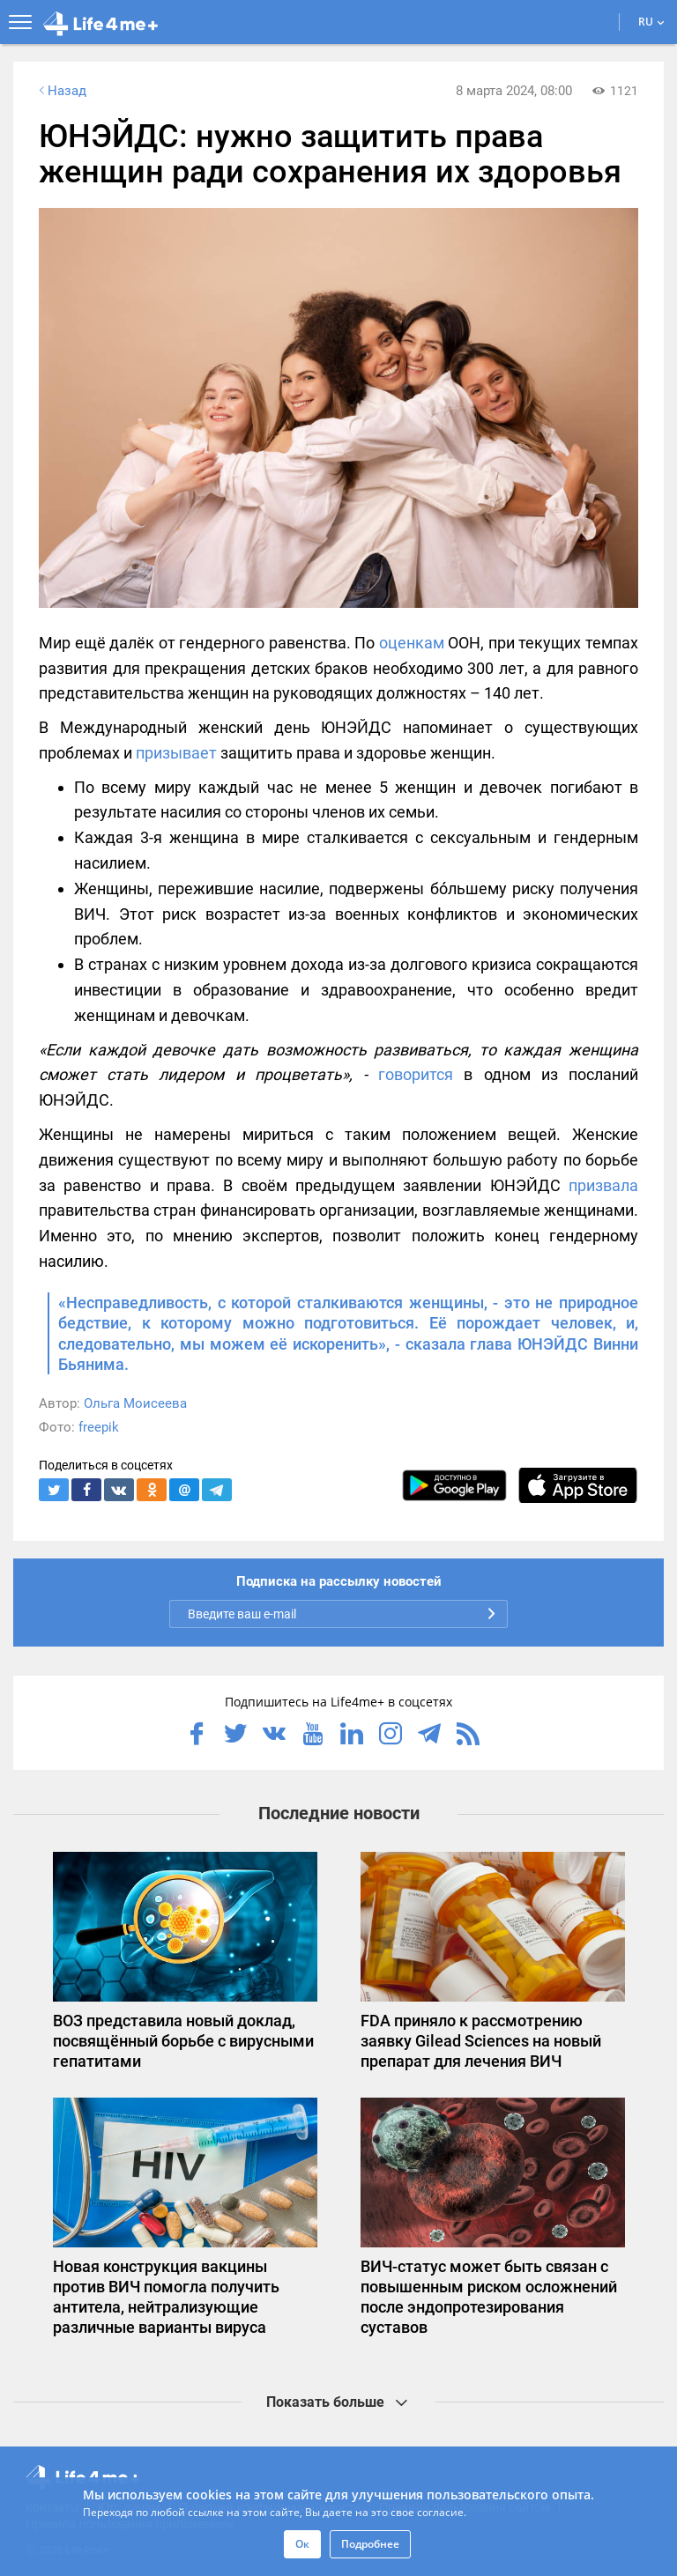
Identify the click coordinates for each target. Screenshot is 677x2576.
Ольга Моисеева (135, 1403)
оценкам (411, 642)
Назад (60, 91)
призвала (603, 1185)
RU (651, 21)
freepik (98, 1427)
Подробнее (370, 2543)
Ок (302, 2543)
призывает (176, 753)
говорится (415, 1074)
